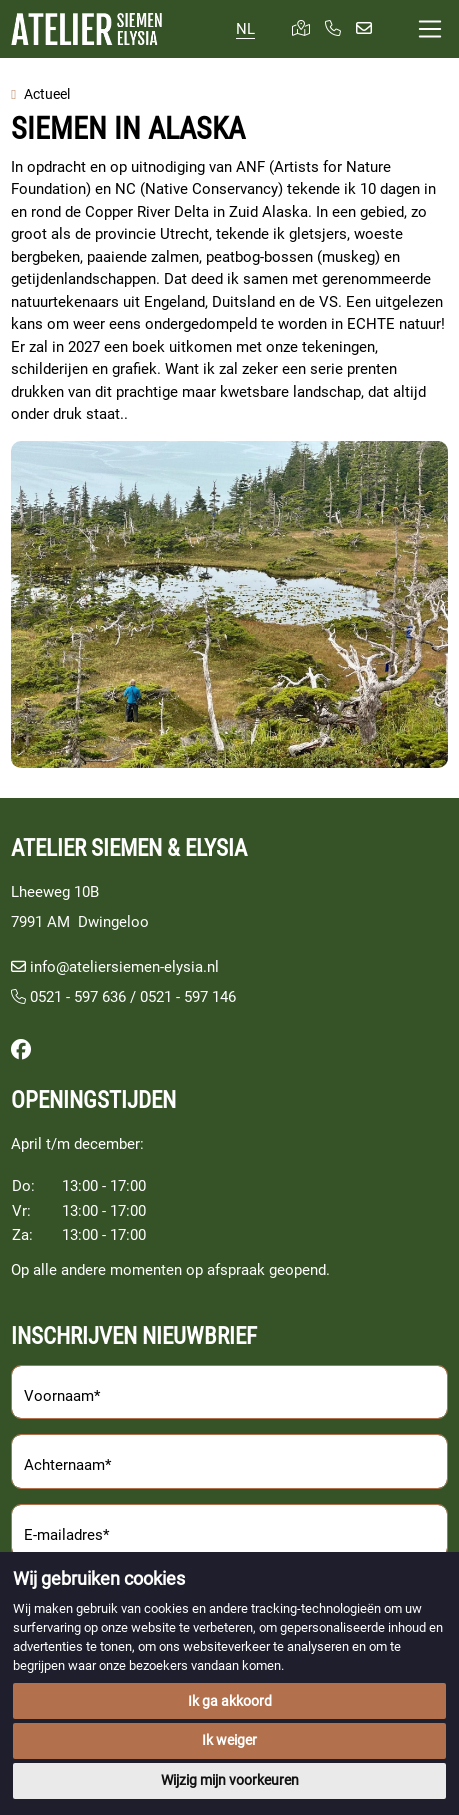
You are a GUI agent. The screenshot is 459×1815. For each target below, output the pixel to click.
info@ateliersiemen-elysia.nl (124, 967)
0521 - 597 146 (188, 997)
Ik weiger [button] (229, 1740)
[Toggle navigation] (430, 29)
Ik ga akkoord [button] (230, 1701)
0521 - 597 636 (68, 997)
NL (245, 29)
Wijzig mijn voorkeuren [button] (230, 1780)
